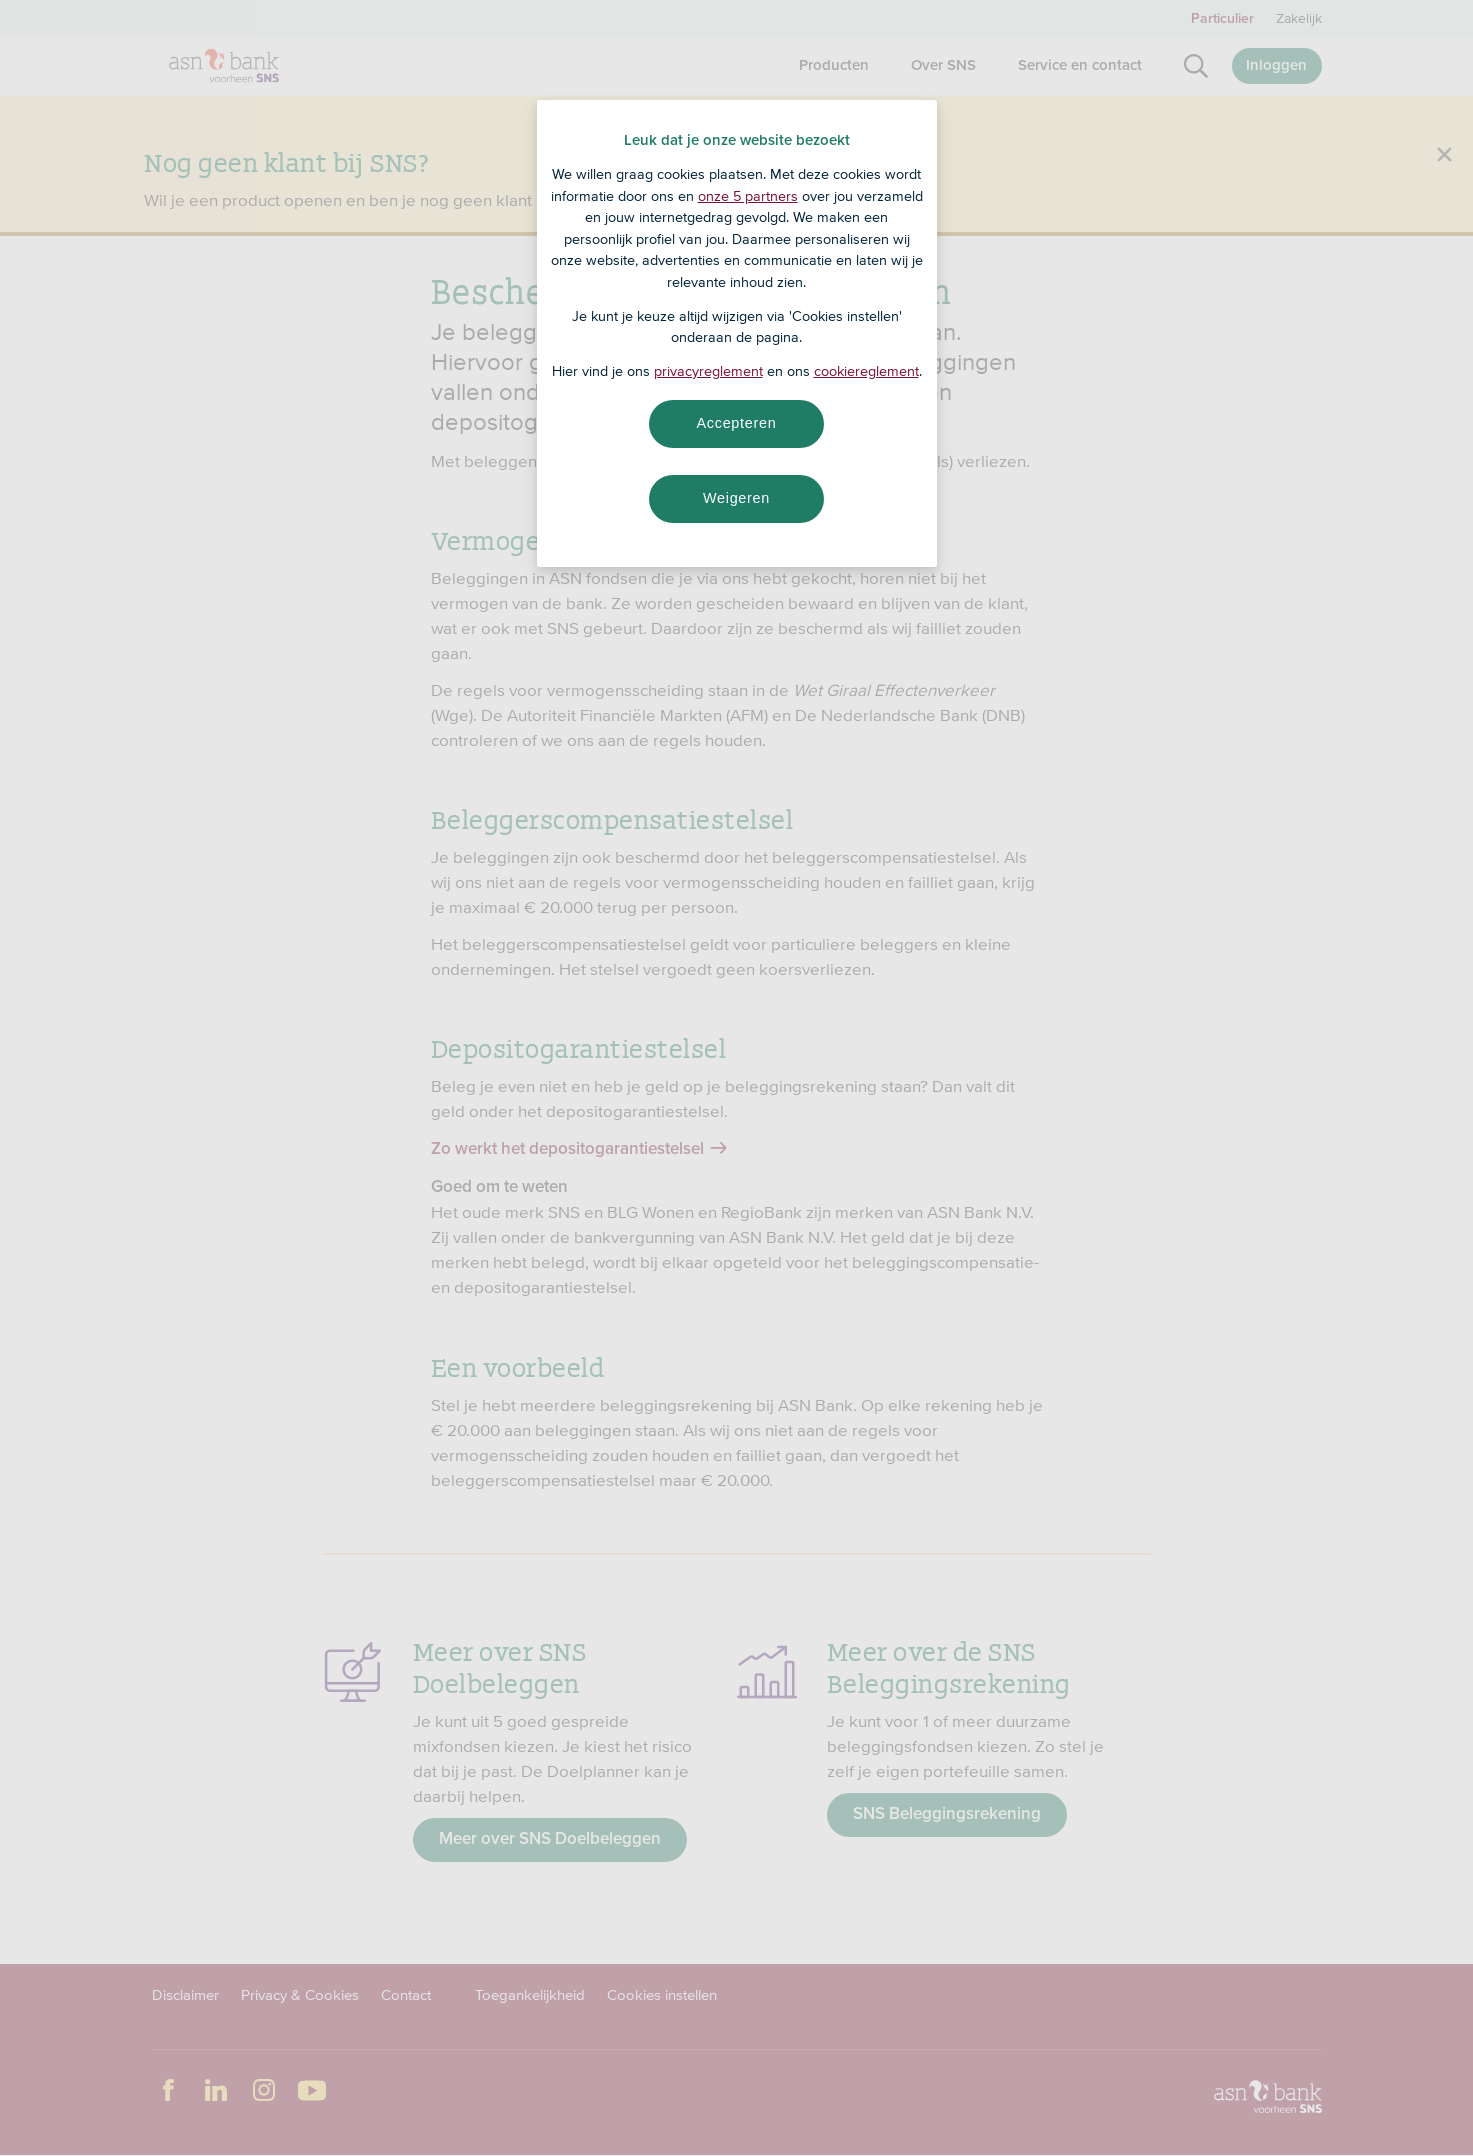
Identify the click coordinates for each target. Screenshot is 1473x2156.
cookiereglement (866, 371)
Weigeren (736, 498)
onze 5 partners (748, 196)
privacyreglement (708, 371)
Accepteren (737, 423)
